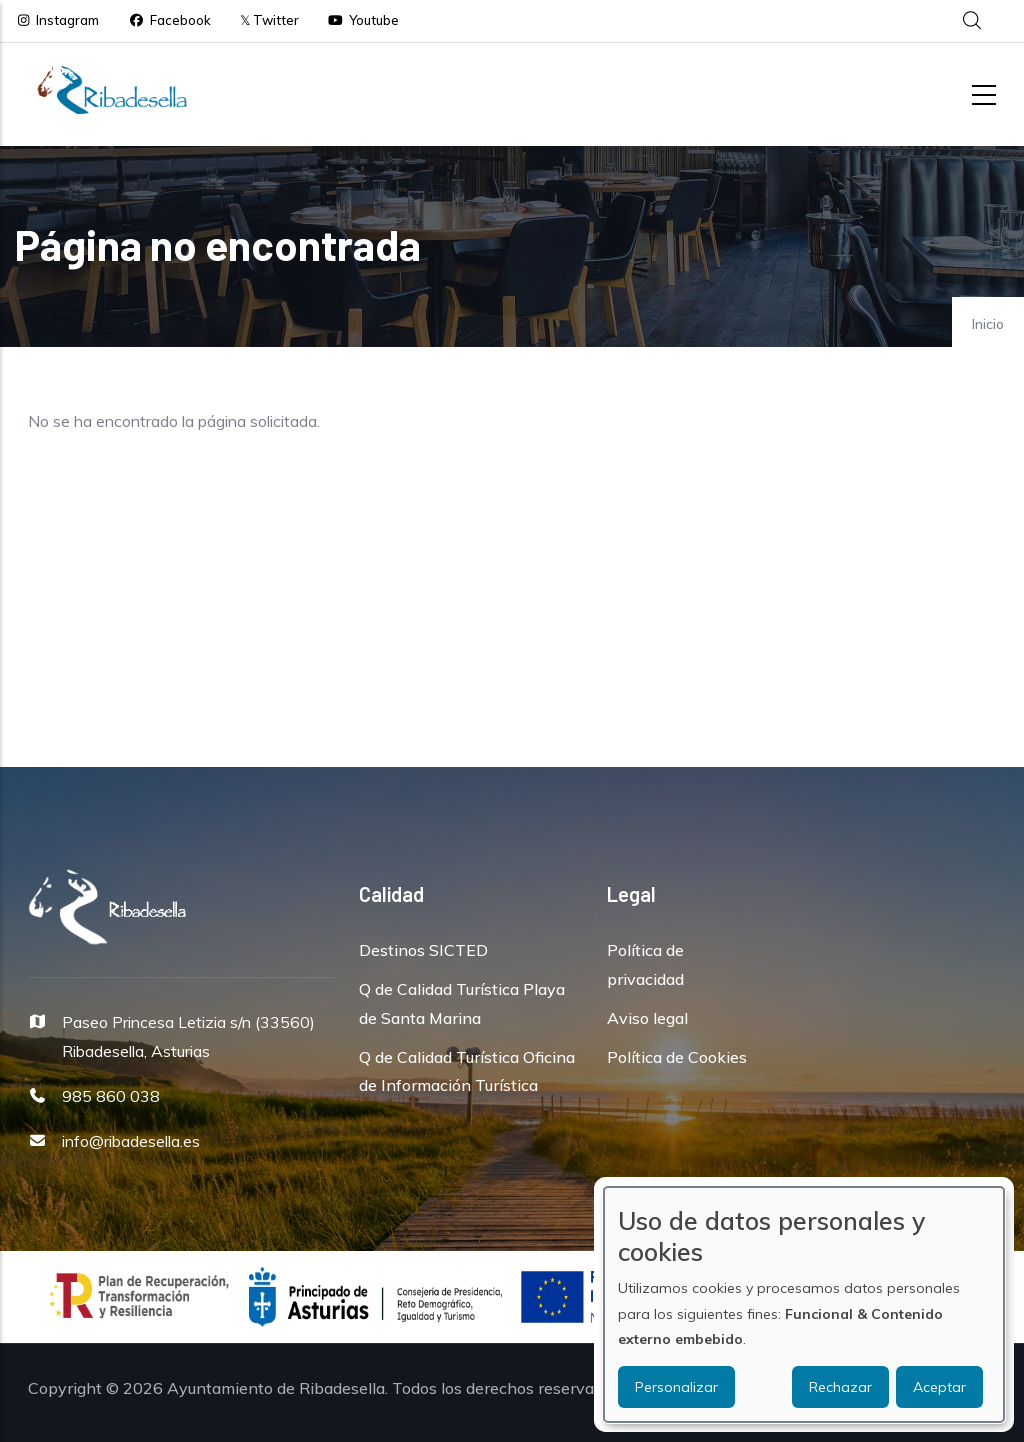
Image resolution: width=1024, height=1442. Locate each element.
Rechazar (840, 1387)
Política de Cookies (677, 1057)
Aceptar (939, 1387)
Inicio (988, 324)
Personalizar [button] (676, 1387)
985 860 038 (111, 1096)
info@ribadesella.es (131, 1141)
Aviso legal (647, 1018)
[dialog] (804, 1304)
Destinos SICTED (423, 950)
